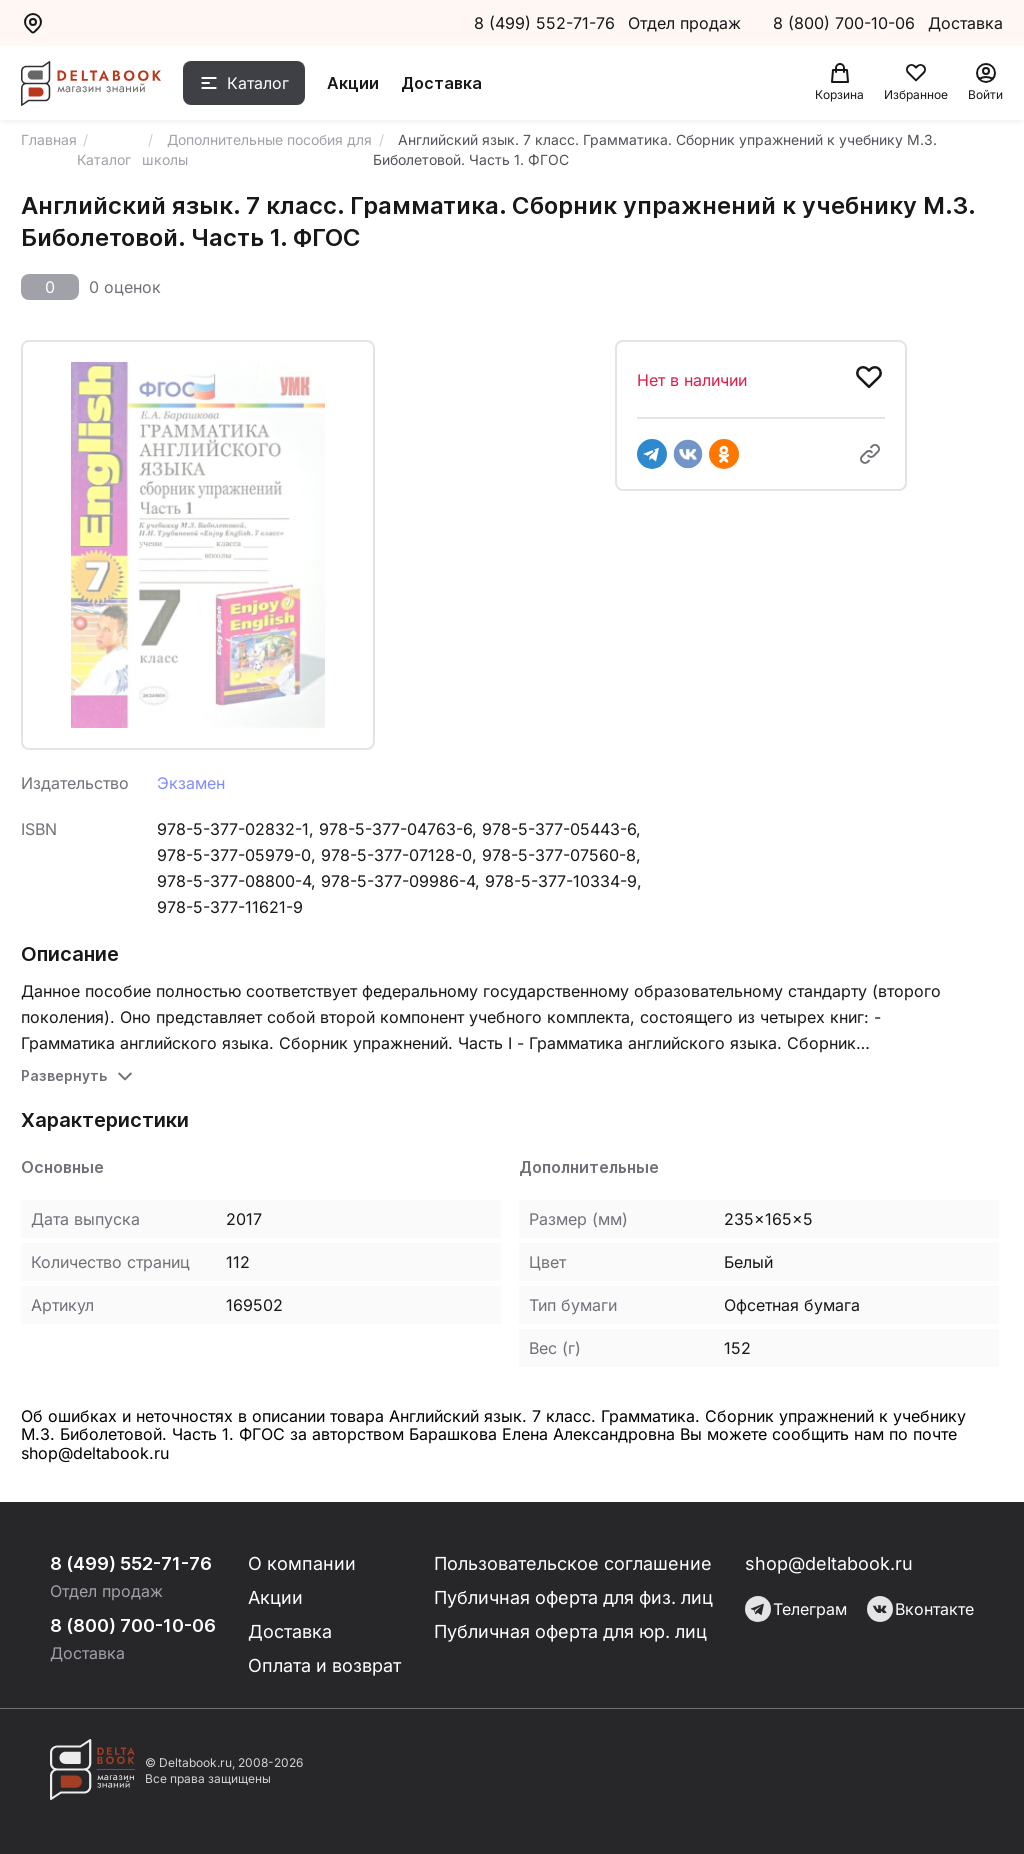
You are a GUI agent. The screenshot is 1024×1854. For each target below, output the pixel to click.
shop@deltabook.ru (829, 1563)
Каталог (258, 83)
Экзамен (191, 783)
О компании (302, 1563)
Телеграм (796, 1609)
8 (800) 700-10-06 (846, 23)
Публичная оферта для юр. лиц (570, 1631)
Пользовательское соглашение (573, 1563)
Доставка (441, 83)
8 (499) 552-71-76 (544, 23)
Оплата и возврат (324, 1665)
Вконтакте (920, 1609)
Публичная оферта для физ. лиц (573, 1597)
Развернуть (64, 1075)
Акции (353, 83)
